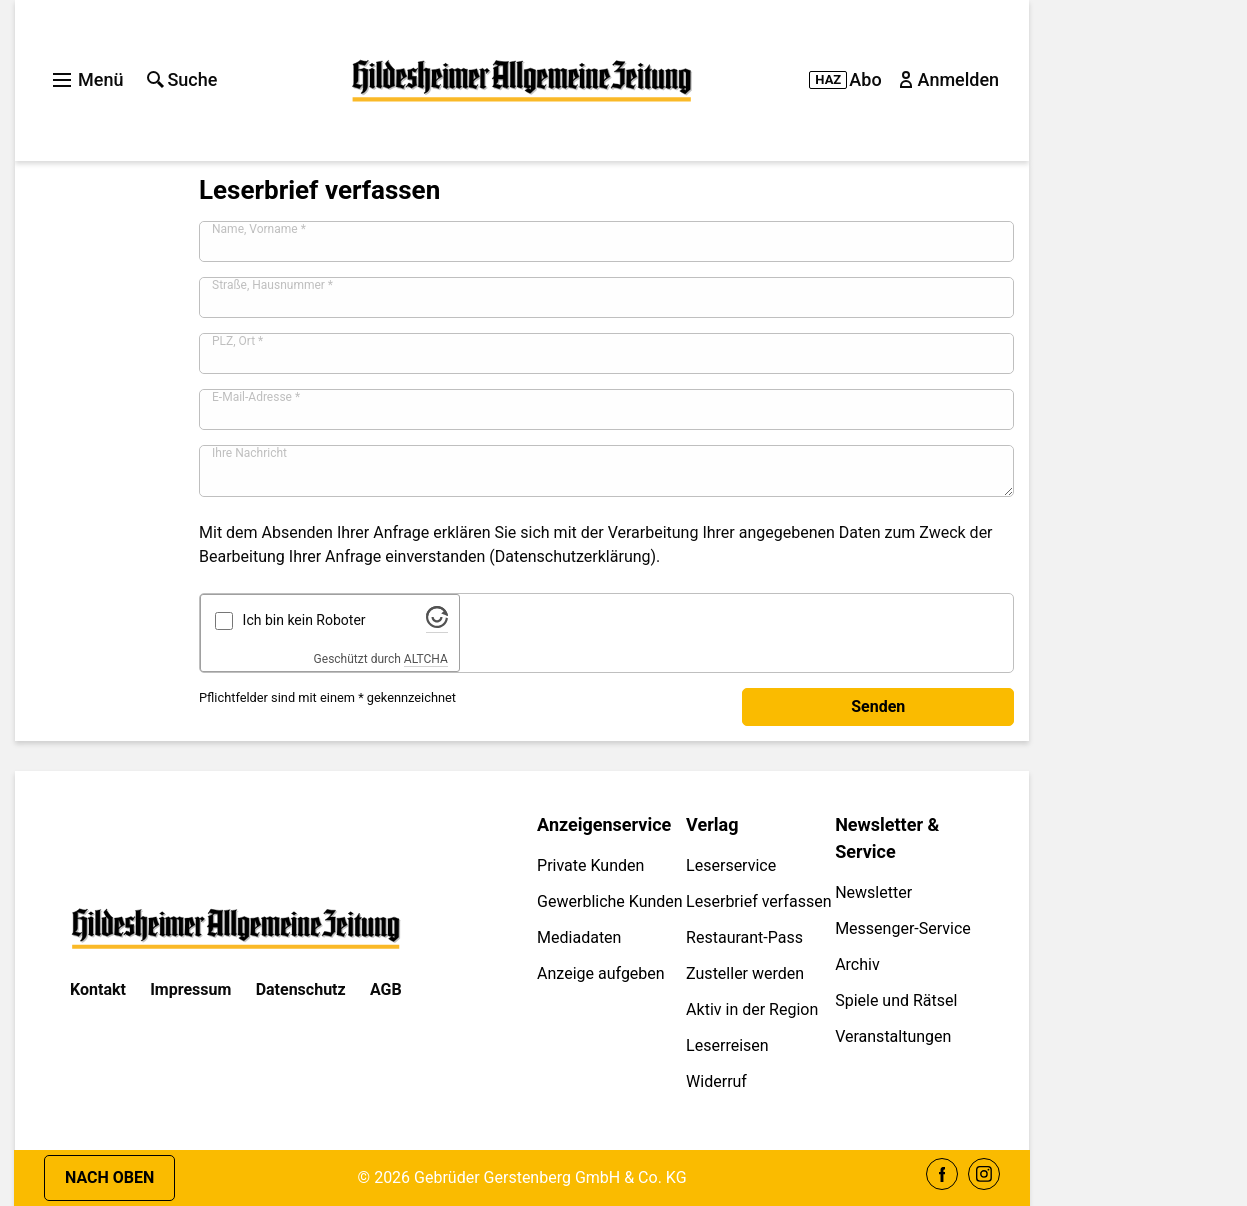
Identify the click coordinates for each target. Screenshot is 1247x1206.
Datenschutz (301, 989)
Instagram (984, 1174)
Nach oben (109, 1177)
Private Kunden (590, 865)
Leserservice (731, 865)
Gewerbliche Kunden (610, 901)
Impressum (190, 989)
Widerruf (716, 1081)
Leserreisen (727, 1045)
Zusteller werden (745, 973)
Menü (88, 79)
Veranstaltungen (893, 1036)
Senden (878, 706)
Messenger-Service (903, 928)
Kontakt (98, 989)
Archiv (857, 964)
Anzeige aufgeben (601, 973)
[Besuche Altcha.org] (437, 623)
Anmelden (951, 79)
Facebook (942, 1174)
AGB (386, 989)
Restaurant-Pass (744, 937)
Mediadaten (579, 937)
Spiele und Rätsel (896, 1000)
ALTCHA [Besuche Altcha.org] (426, 659)
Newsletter (873, 892)
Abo (845, 79)
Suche (182, 79)
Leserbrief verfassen (758, 901)
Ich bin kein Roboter (304, 620)
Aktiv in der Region (752, 1009)
